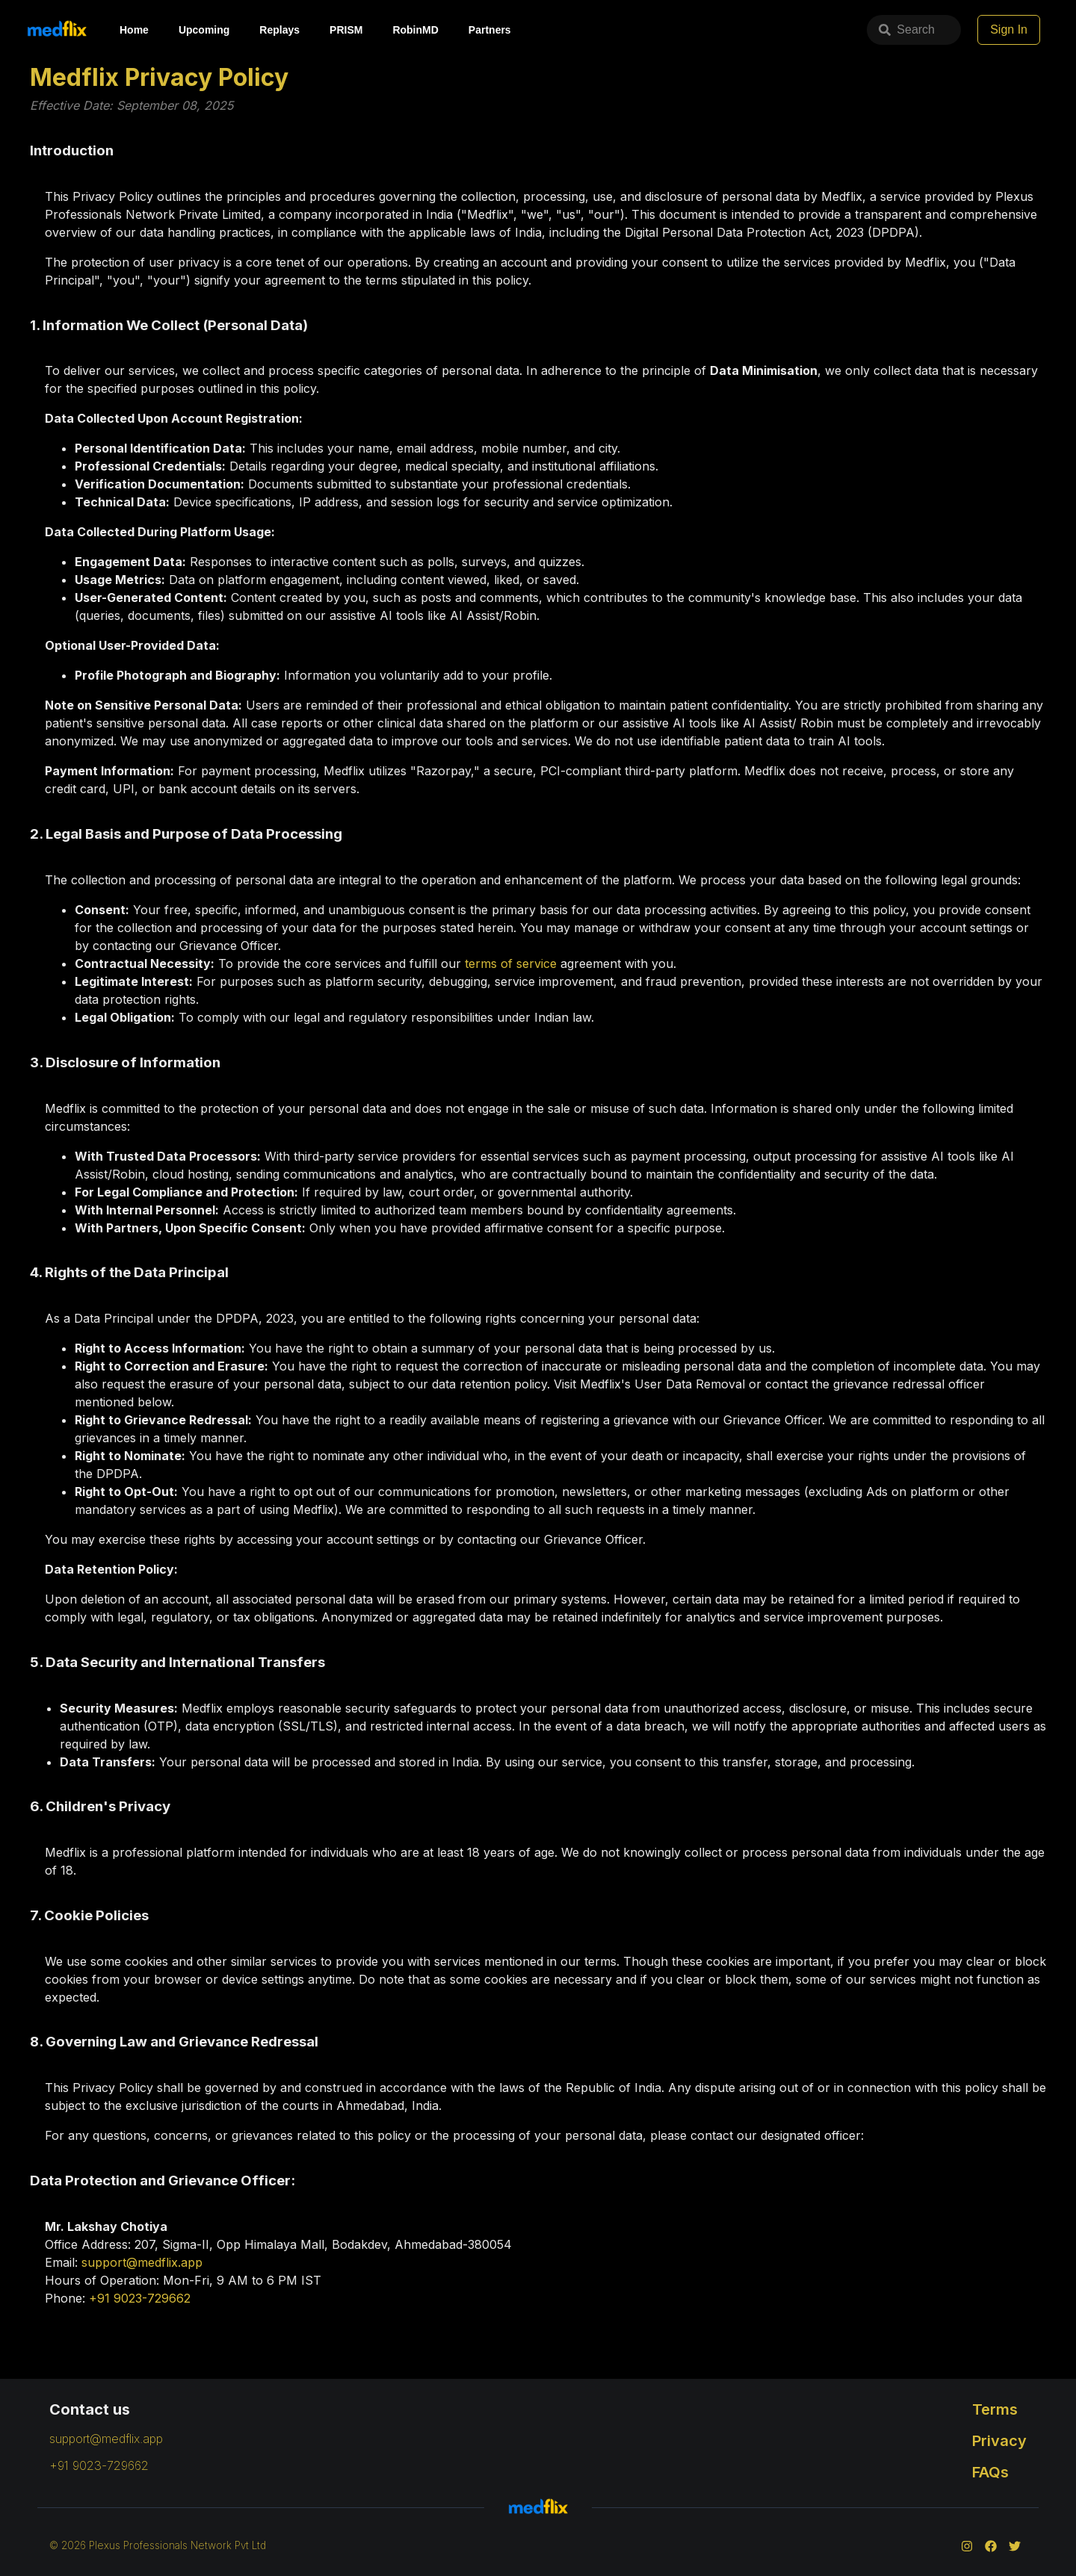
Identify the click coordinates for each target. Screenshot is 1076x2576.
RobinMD (415, 30)
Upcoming (204, 30)
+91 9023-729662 (140, 2298)
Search (781, 29)
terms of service (511, 963)
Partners (490, 30)
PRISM (346, 30)
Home (134, 30)
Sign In (1008, 29)
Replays (279, 30)
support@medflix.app (141, 2262)
